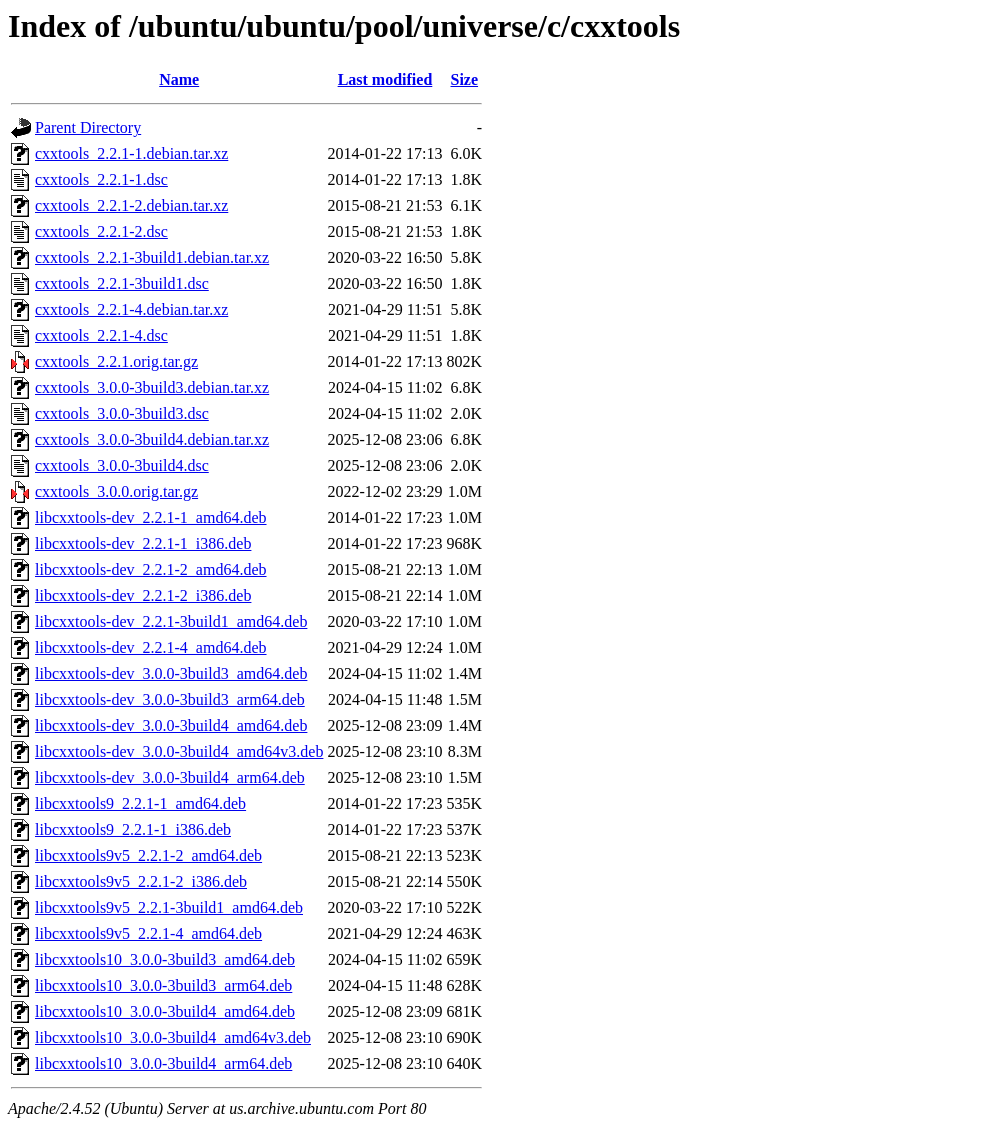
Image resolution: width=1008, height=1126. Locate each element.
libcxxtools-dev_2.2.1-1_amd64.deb (151, 517)
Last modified (385, 79)
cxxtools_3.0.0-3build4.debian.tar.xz (152, 439)
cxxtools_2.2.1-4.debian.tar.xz (131, 309)
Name (179, 79)
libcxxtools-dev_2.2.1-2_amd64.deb (151, 569)
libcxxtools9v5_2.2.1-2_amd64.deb (148, 855)
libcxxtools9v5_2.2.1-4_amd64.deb (148, 933)
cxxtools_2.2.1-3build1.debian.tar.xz (152, 257)
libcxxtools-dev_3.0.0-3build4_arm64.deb (170, 777)
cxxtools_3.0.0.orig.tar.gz (116, 491)
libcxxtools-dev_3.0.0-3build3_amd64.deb (171, 673)
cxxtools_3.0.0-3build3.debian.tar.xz (152, 387)
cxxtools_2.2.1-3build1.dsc (122, 283)
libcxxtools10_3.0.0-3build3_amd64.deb (165, 959)
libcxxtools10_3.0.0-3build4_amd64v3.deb (173, 1037)
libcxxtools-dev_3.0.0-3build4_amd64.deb (171, 725)
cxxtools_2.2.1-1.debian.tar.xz (131, 153)
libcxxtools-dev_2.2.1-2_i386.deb (143, 595)
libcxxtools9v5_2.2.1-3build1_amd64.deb (169, 907)
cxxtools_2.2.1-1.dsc (101, 179)
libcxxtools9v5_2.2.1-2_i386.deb (141, 881)
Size (465, 79)
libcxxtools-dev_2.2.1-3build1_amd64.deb (171, 621)
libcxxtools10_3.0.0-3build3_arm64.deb (163, 985)
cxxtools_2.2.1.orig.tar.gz (116, 361)
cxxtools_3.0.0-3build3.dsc (122, 413)
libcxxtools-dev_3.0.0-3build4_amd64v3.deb (179, 751)
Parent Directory (88, 127)
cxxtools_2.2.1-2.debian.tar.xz (131, 205)
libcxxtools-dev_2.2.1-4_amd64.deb (151, 647)
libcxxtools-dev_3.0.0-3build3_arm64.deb (170, 699)
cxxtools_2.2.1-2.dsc (101, 231)
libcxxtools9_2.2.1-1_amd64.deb (140, 803)
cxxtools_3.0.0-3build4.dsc (122, 465)
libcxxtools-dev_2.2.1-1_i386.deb (143, 543)
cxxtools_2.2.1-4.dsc (101, 335)
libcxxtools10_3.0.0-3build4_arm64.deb (163, 1063)
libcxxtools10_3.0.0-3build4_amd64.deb (165, 1011)
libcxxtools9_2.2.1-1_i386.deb (133, 829)
